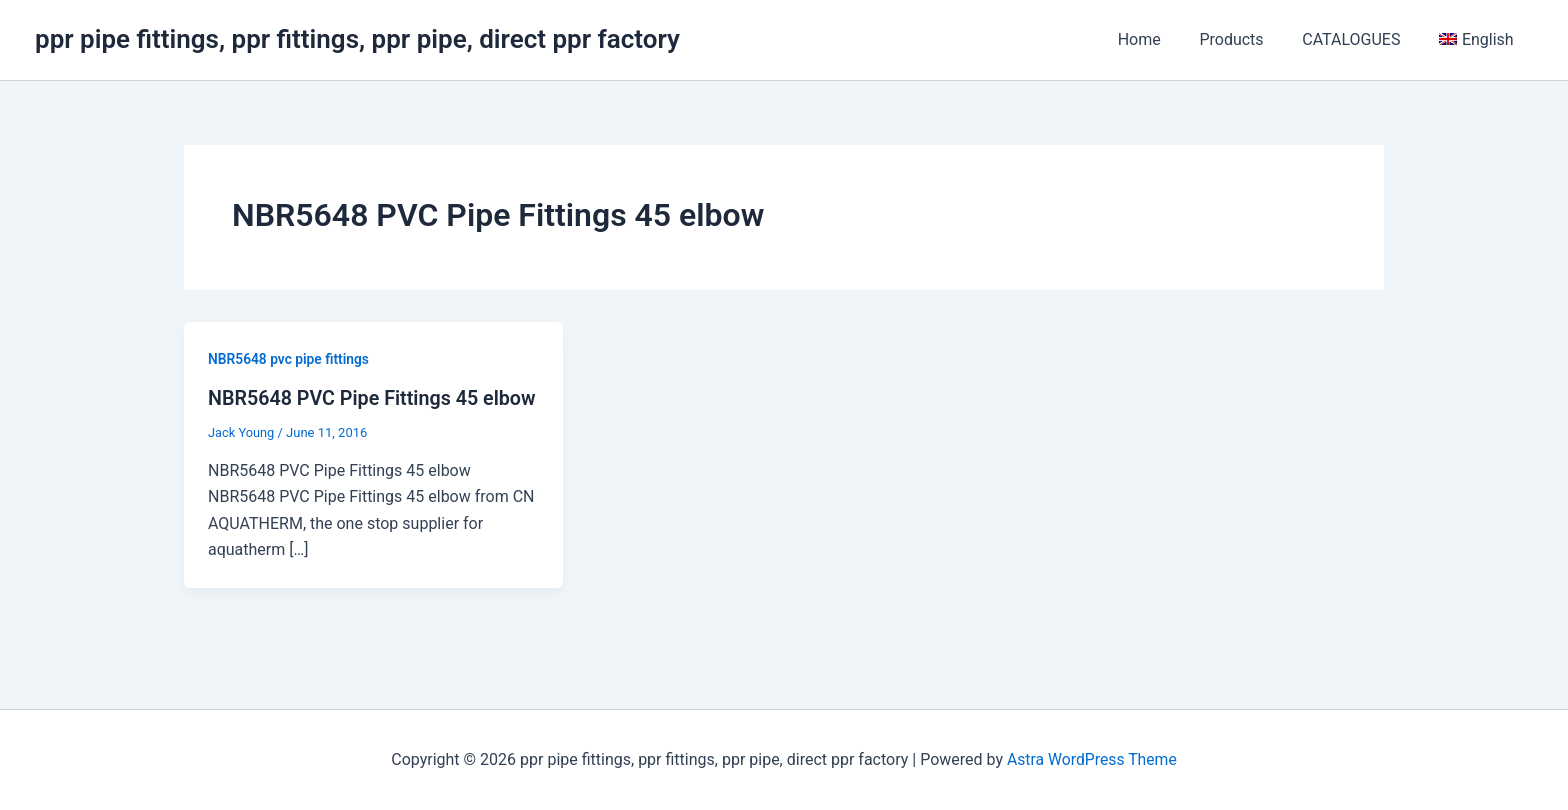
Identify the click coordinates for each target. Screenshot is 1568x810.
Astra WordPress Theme (1092, 759)
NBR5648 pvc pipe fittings (289, 359)
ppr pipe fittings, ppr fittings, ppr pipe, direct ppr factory (357, 39)
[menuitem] (1479, 40)
